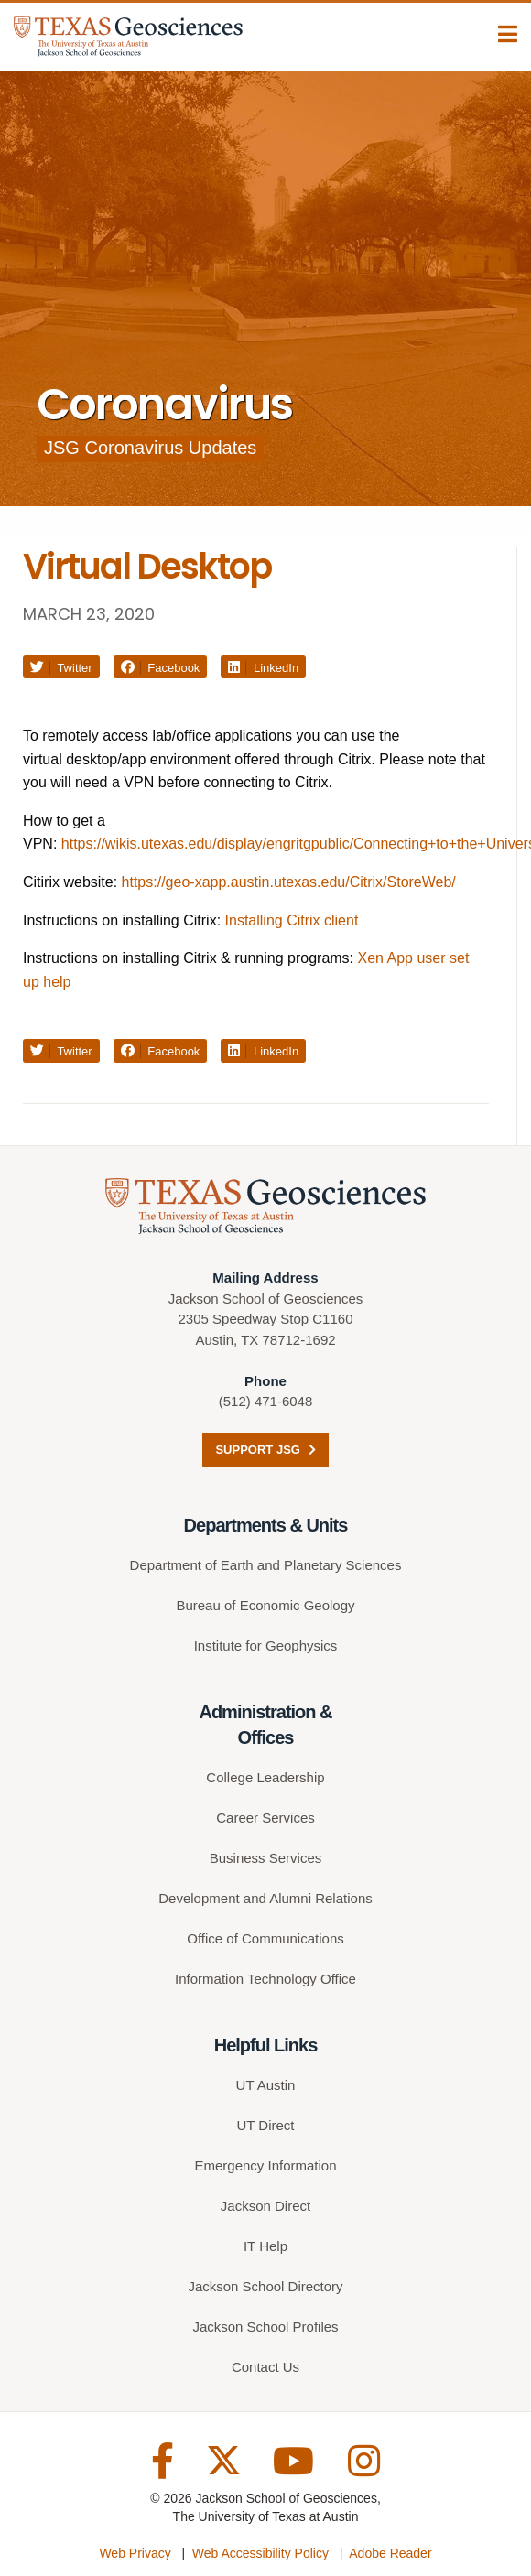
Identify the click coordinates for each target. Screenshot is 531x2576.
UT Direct (265, 2125)
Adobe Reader (390, 2553)
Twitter (61, 668)
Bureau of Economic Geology (265, 1605)
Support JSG (265, 1449)
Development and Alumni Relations (265, 1898)
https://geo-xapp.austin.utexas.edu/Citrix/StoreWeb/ (289, 882)
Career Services (265, 1817)
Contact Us (265, 2367)
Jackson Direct (265, 2205)
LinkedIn (263, 668)
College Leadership (265, 1777)
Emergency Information (265, 2165)
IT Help (265, 2246)
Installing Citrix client (292, 920)
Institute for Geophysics (266, 1645)
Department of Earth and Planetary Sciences (266, 1565)
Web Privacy (134, 2553)
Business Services (266, 1858)
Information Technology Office (265, 1978)
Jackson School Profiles (265, 2326)
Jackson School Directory (265, 2286)
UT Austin (266, 2085)
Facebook (160, 668)
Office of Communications (265, 1938)
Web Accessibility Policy (260, 2553)
